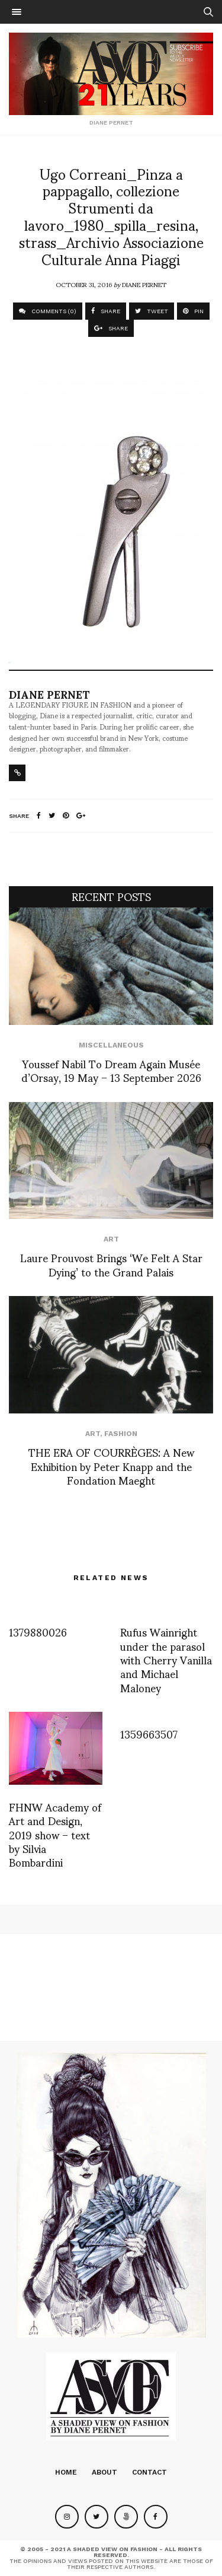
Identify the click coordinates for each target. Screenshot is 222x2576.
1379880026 (38, 1631)
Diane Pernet (144, 284)
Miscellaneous (111, 1045)
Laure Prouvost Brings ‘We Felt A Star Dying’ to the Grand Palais (111, 1264)
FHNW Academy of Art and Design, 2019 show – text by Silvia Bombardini (55, 1834)
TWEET (151, 311)
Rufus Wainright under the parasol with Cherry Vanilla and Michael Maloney (166, 1659)
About (104, 2472)
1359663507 (149, 1733)
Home (66, 2472)
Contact (149, 2472)
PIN (193, 311)
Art (111, 1239)
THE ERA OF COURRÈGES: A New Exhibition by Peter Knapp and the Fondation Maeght (111, 1465)
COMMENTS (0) (47, 311)
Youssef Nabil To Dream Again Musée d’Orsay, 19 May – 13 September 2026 (111, 1070)
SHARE (105, 311)
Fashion (120, 1433)
